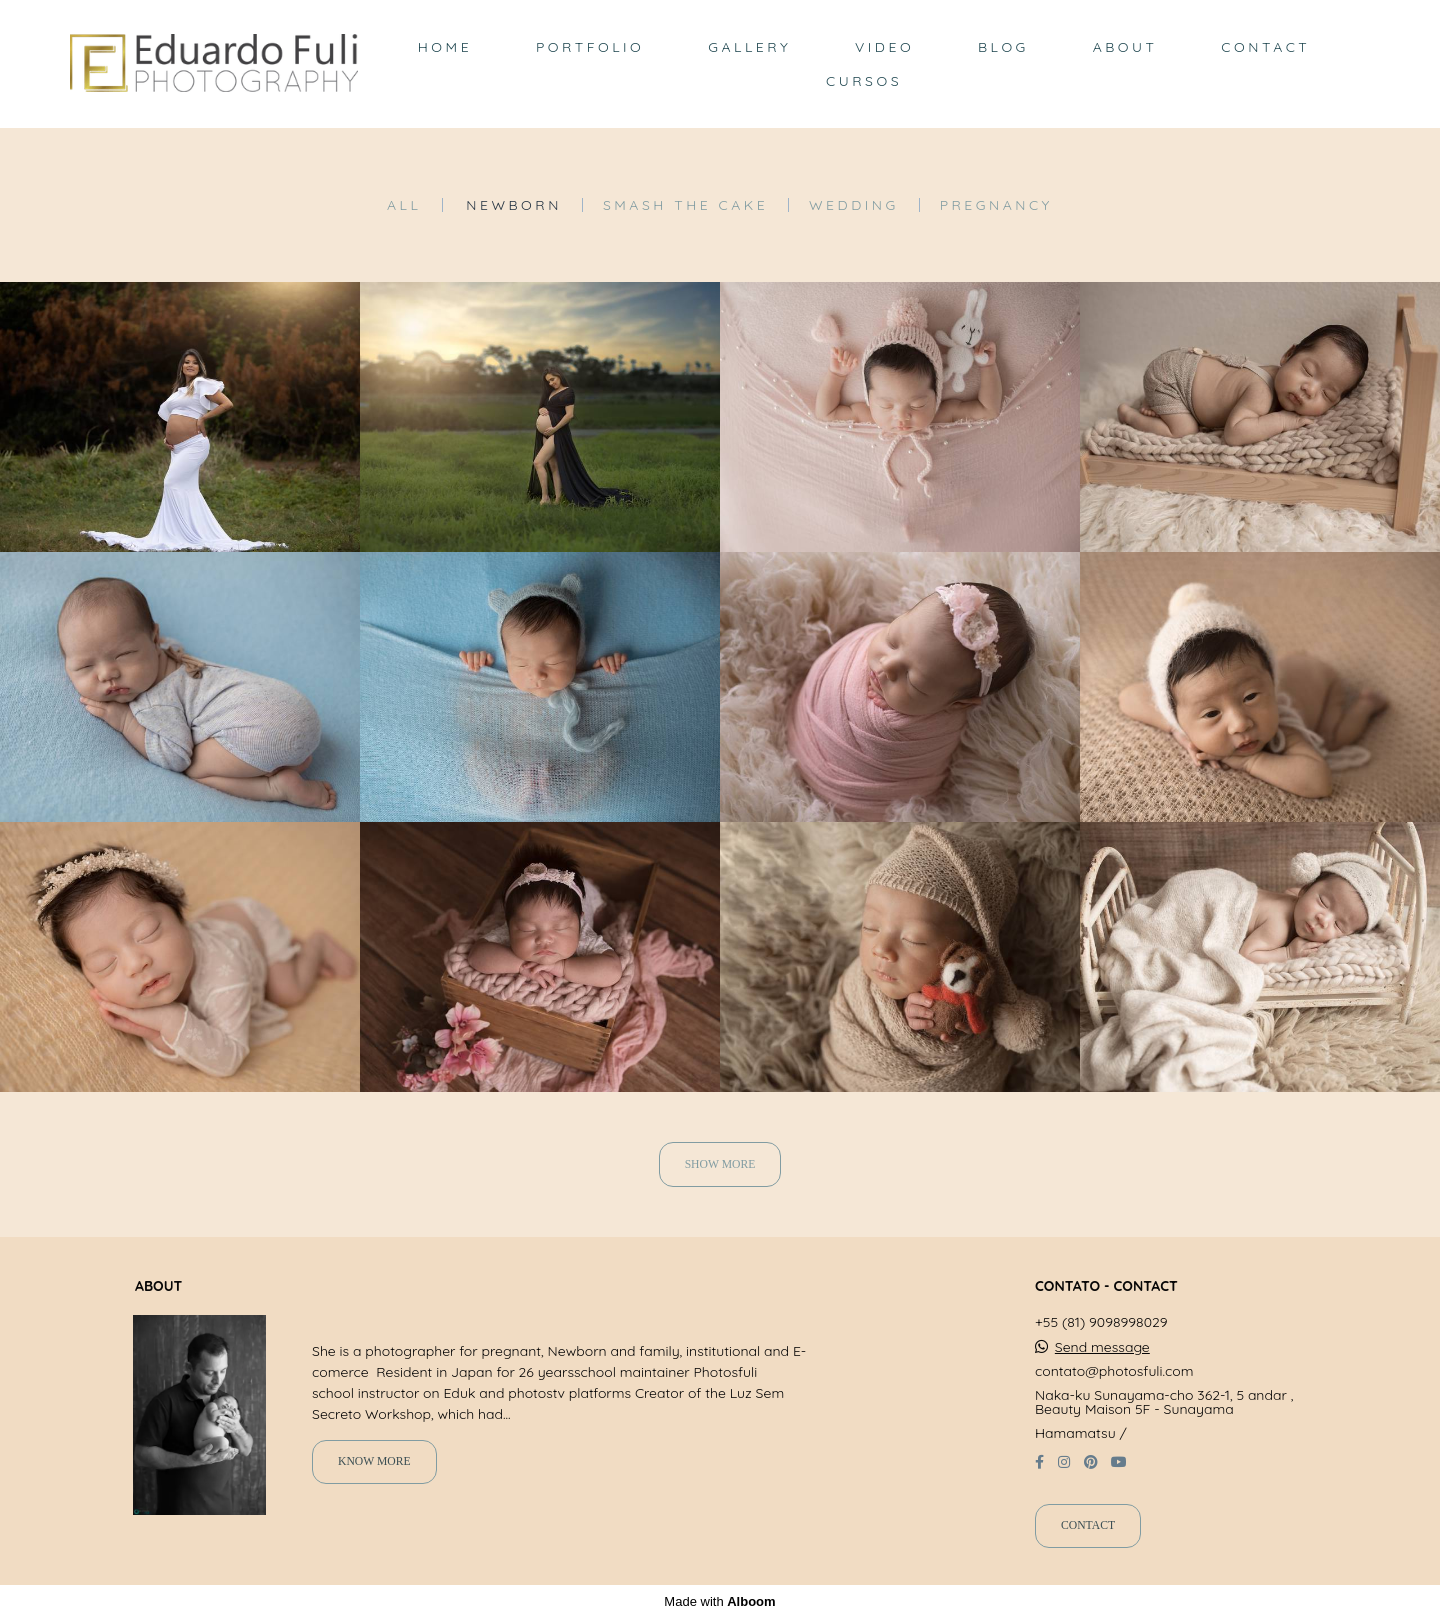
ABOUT (1125, 47)
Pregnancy (996, 205)
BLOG (1003, 47)
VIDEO (884, 47)
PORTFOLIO (590, 47)
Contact (1088, 1525)
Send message (1102, 1347)
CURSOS (864, 81)
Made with (719, 1601)
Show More (720, 1164)
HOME (445, 47)
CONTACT (1265, 47)
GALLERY (749, 47)
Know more (374, 1461)
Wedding (854, 205)
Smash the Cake (685, 205)
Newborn (514, 205)
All (404, 205)
